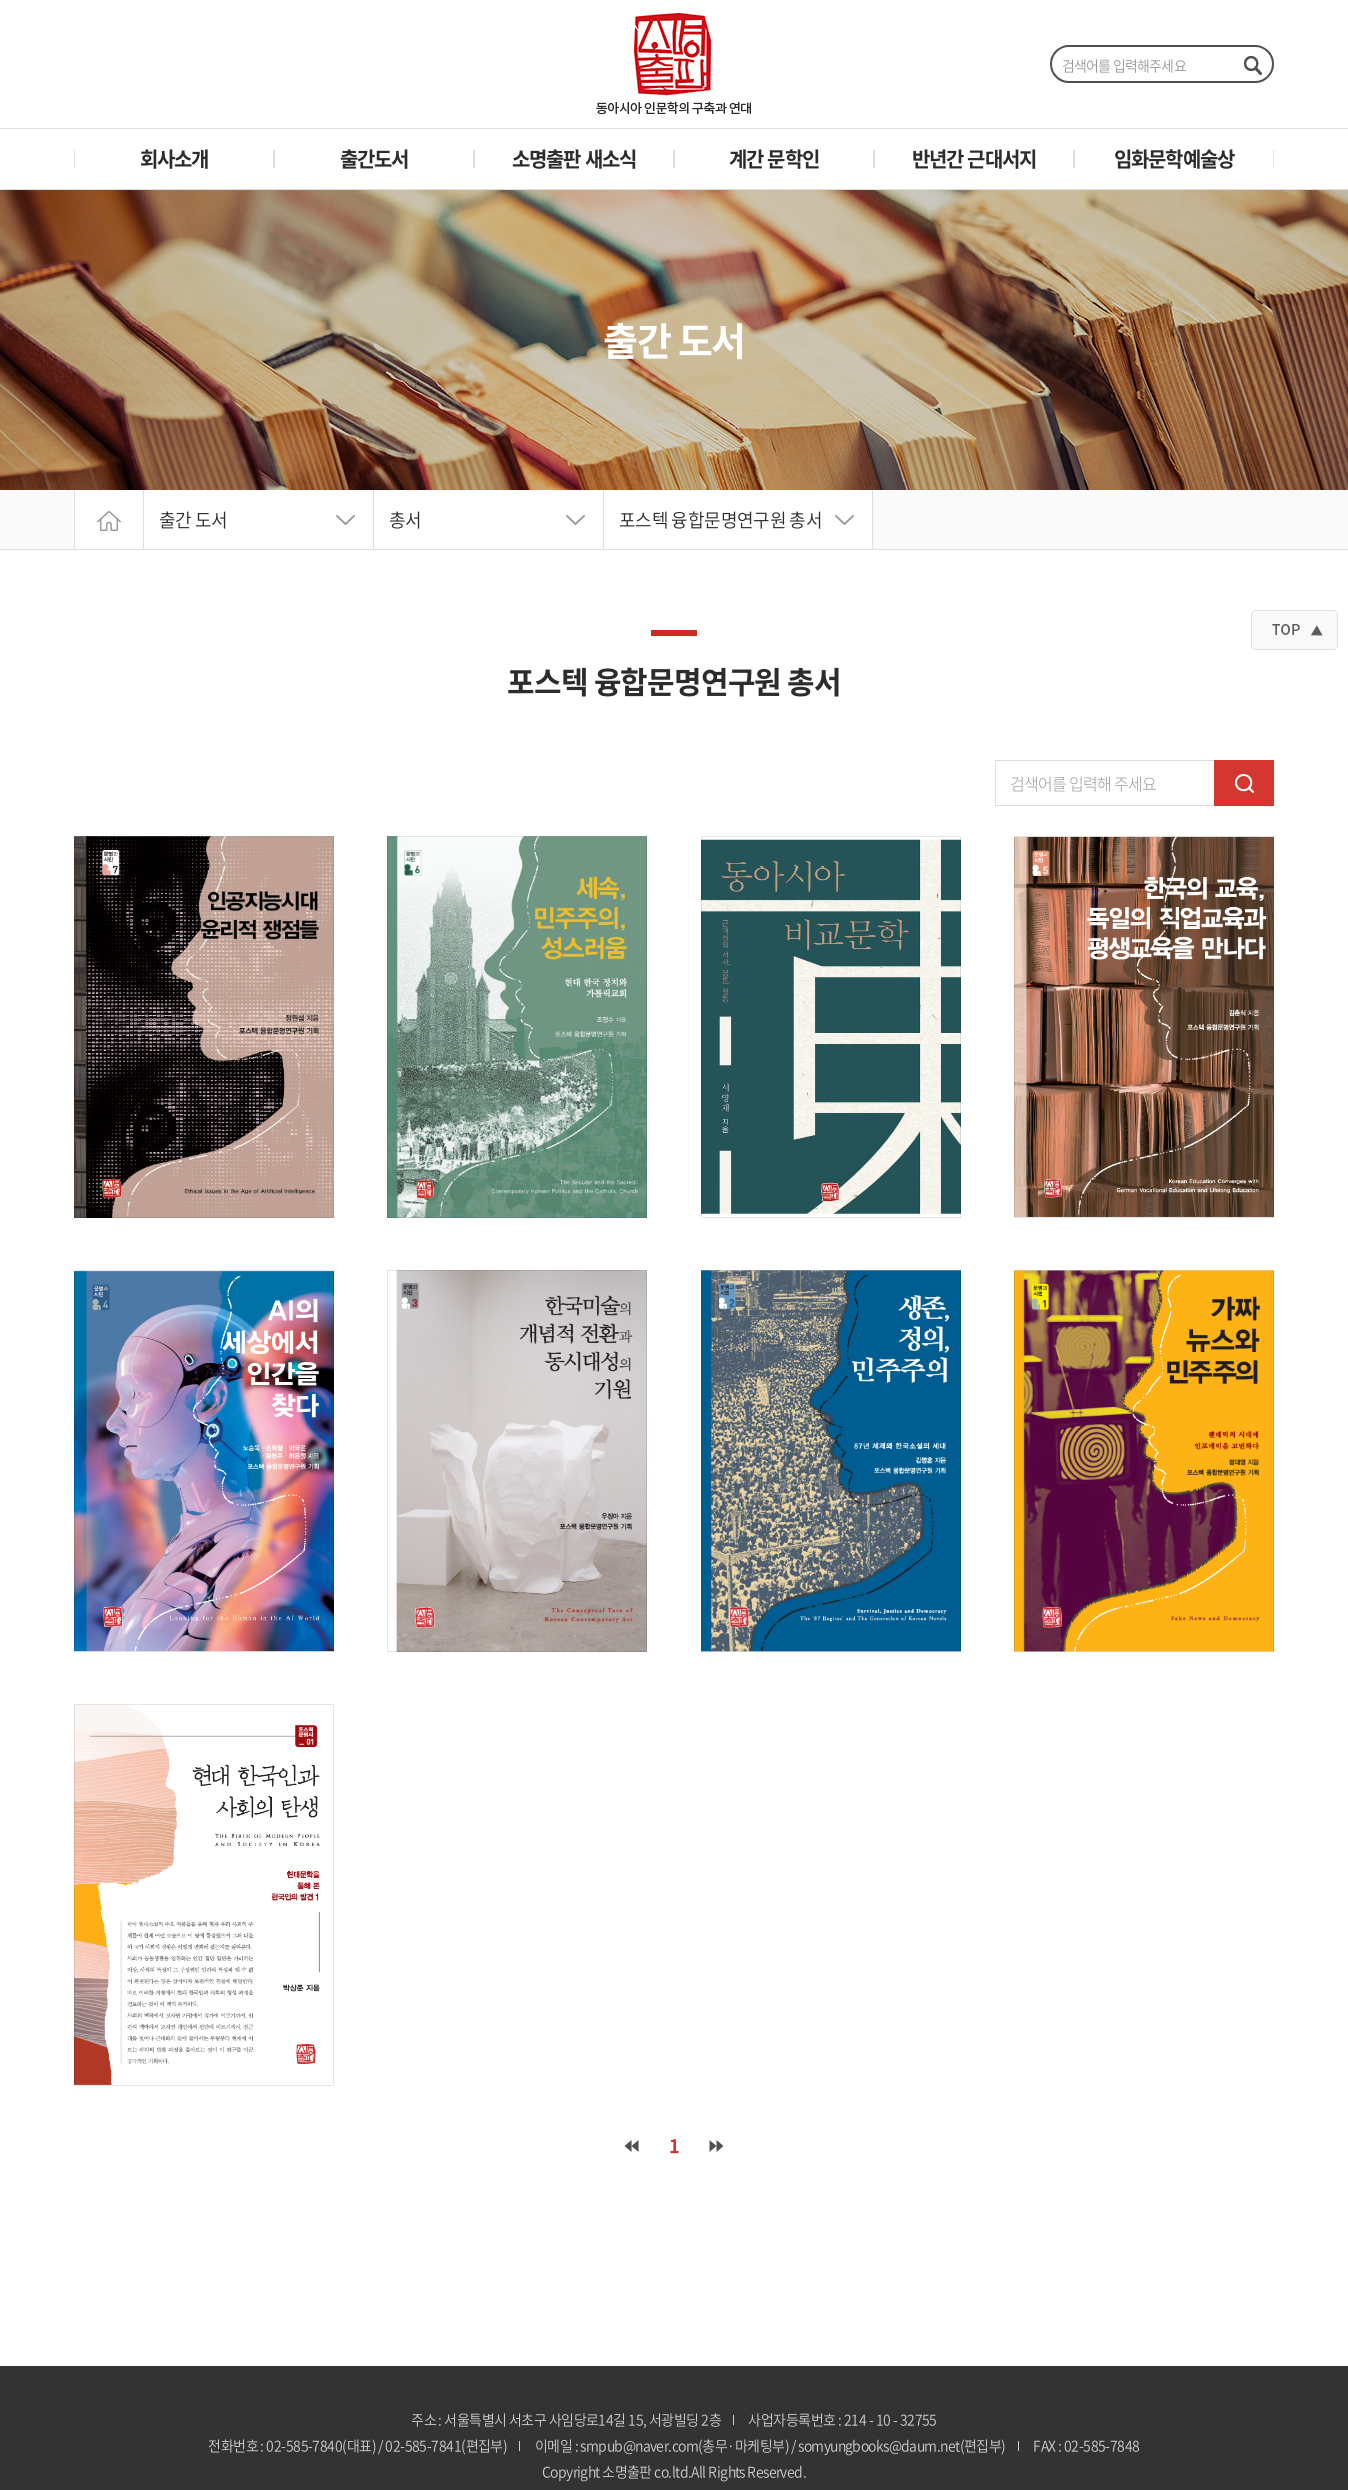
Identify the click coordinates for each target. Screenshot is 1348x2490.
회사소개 (174, 158)
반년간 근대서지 (974, 158)
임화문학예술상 (1174, 158)
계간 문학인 (774, 158)
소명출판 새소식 (574, 158)
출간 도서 (193, 519)
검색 (1244, 783)
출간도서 (374, 158)
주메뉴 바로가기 (0, 0)
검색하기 (1252, 65)
